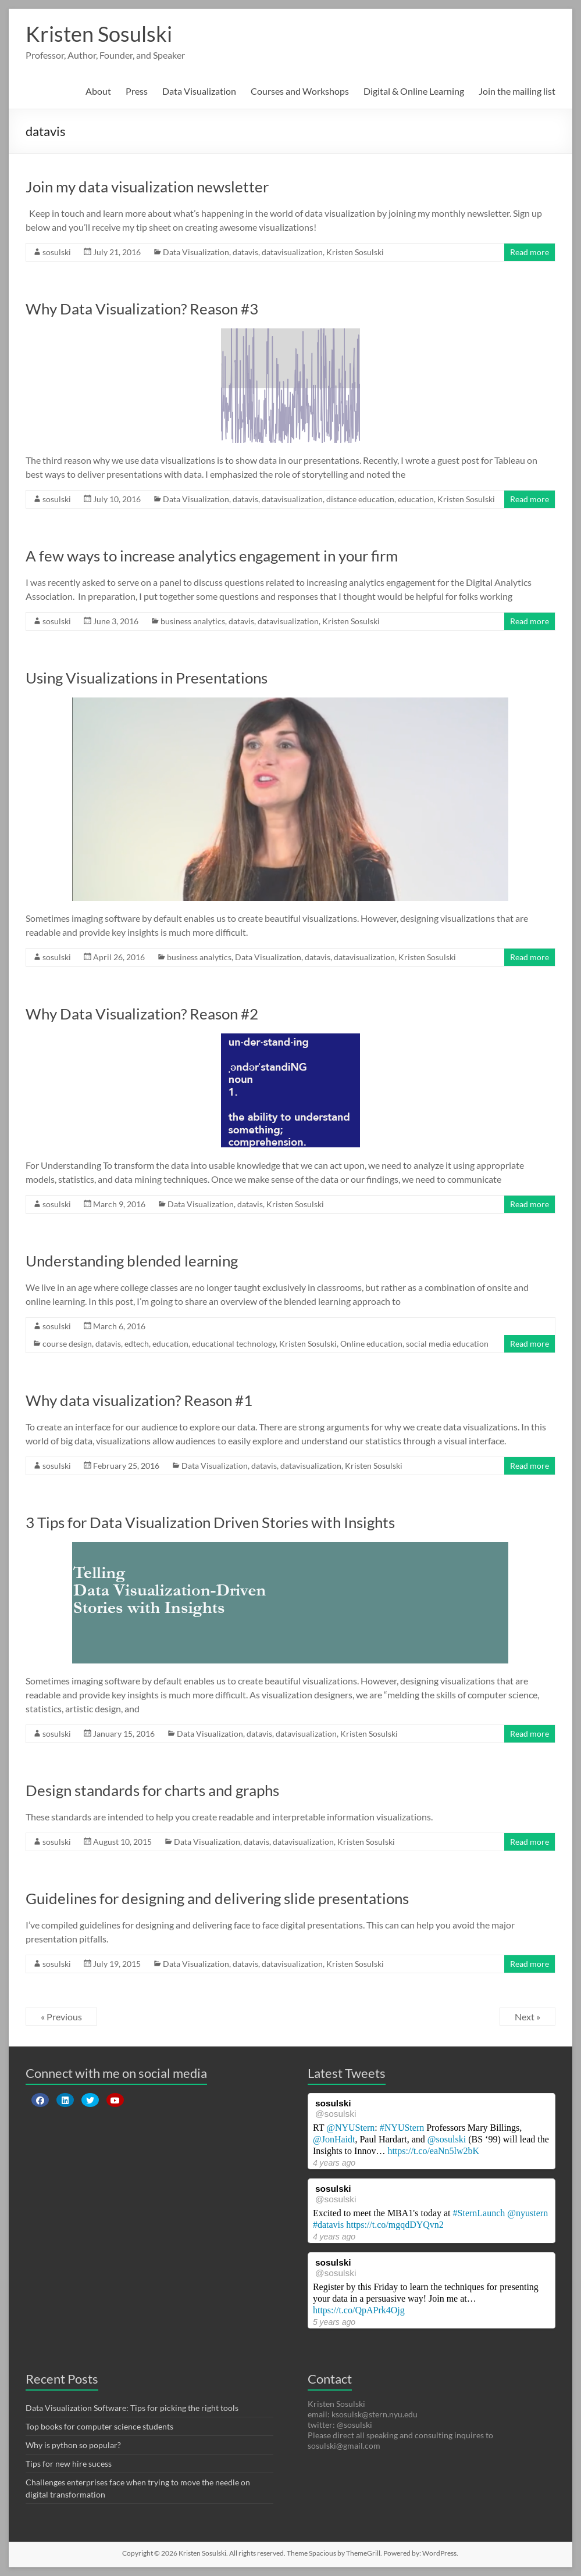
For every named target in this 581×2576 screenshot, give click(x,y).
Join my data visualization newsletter (147, 186)
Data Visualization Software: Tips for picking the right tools (132, 2408)
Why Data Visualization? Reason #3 (142, 308)
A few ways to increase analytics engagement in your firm (212, 555)
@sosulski (335, 2114)
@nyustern (527, 2213)
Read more (529, 252)
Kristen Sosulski (99, 33)
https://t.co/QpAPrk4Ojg (359, 2310)
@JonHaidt (334, 2139)
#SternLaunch (479, 2213)
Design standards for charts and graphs (152, 1790)
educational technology (234, 1343)
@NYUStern (350, 2128)
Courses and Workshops (300, 90)
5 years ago (334, 2322)
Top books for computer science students (99, 2426)
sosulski (56, 252)
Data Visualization (199, 90)
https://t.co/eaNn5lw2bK (433, 2151)
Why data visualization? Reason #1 (139, 1400)
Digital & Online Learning (413, 90)
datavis (245, 252)
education (416, 499)
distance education (360, 499)
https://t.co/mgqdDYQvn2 (395, 2225)
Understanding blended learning (132, 1260)
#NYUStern (402, 2128)
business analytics (193, 621)
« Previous (61, 2016)
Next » (527, 2016)
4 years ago (334, 2162)
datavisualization (292, 252)
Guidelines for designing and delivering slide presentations (217, 1898)
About (98, 90)
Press (137, 90)
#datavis (328, 2225)
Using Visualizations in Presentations (147, 677)
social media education (447, 1343)
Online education (371, 1343)
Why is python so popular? (73, 2445)
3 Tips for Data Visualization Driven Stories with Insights (210, 1522)
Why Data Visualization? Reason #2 (142, 1013)
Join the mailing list (517, 90)
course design (67, 1343)
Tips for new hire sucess (69, 2463)
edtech (136, 1343)
